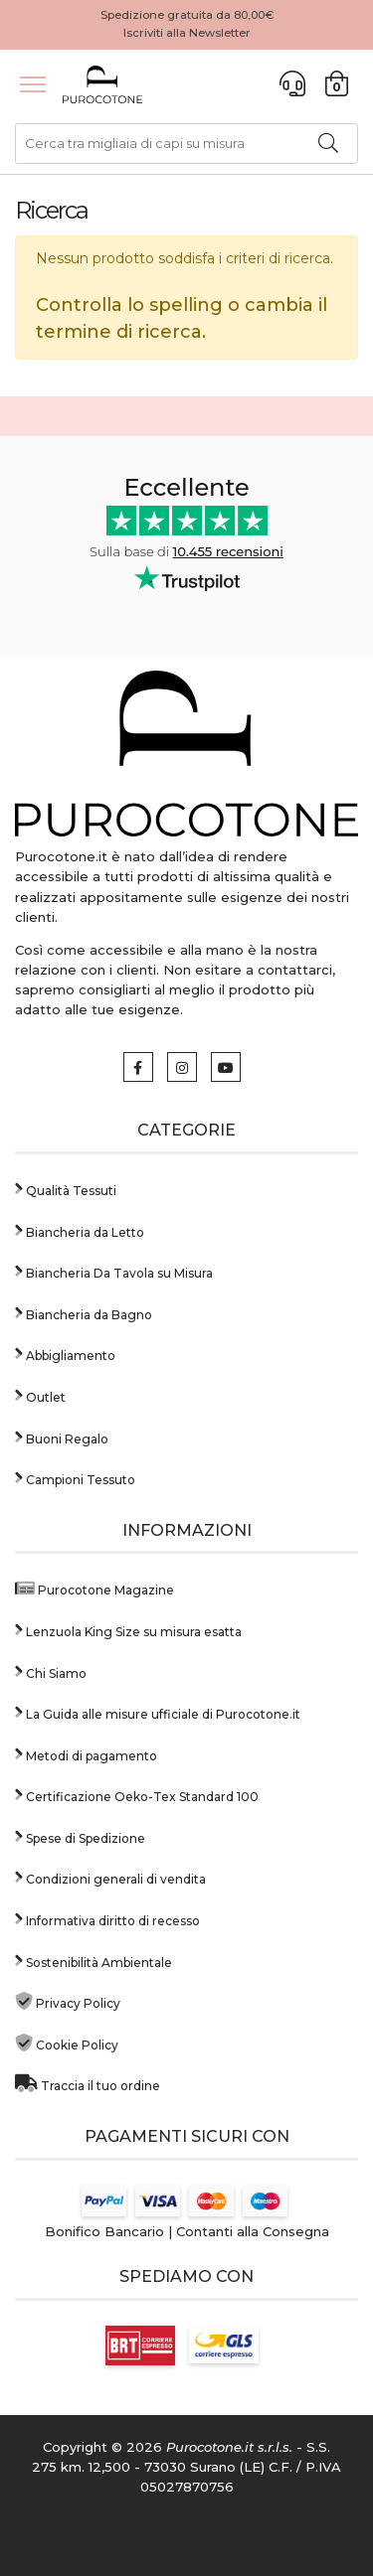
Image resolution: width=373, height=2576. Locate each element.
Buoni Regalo (61, 1437)
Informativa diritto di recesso (107, 1918)
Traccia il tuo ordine (87, 2083)
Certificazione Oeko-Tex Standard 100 (137, 1794)
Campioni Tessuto (75, 1477)
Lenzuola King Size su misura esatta (128, 1629)
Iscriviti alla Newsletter (187, 33)
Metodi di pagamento (86, 1753)
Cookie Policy (66, 2043)
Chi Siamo (51, 1671)
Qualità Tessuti (65, 1188)
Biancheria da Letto (79, 1230)
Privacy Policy (67, 2001)
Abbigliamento (65, 1353)
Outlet (40, 1395)
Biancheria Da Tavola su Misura (114, 1271)
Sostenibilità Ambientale (93, 1960)
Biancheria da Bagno (83, 1312)
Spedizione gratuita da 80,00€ (187, 15)
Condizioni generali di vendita (110, 1877)
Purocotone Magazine (94, 1588)
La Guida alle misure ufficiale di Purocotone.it (157, 1712)
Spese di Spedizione (80, 1836)
